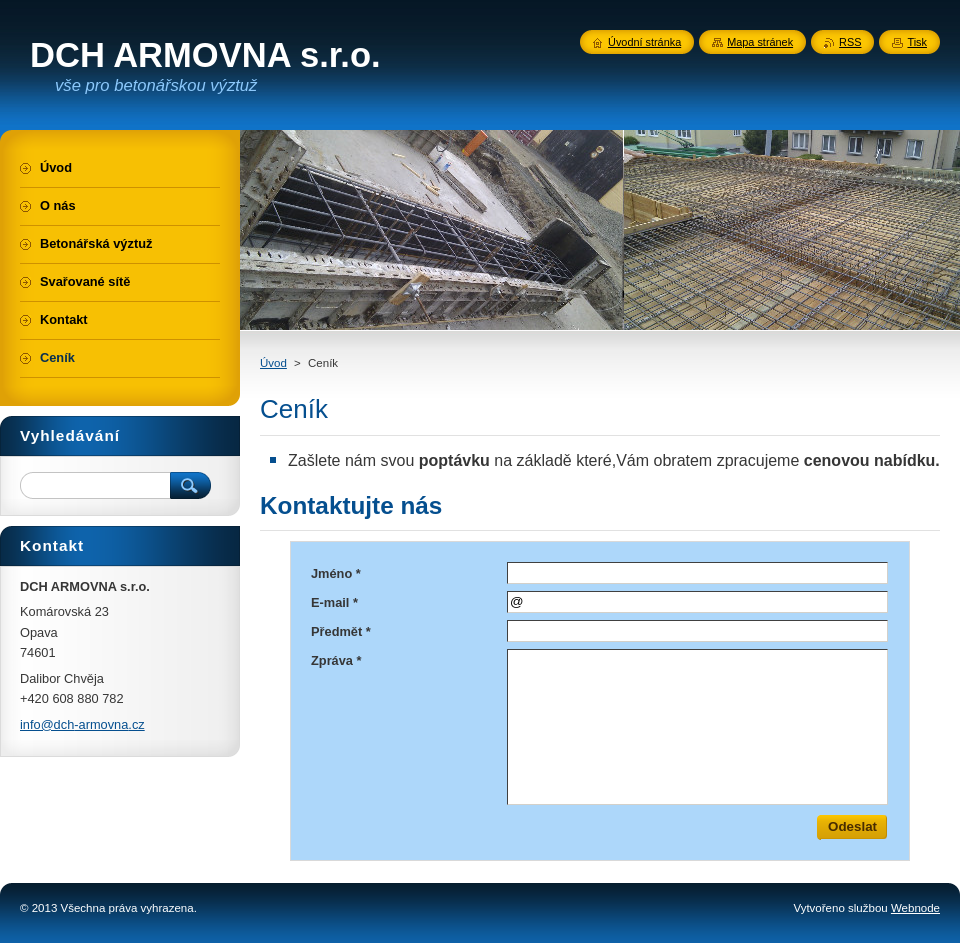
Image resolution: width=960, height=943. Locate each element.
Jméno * (336, 573)
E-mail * (334, 602)
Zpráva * (336, 660)
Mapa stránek (760, 42)
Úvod (273, 363)
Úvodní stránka (644, 42)
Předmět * (341, 631)
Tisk (917, 42)
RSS (850, 42)
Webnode (915, 908)
